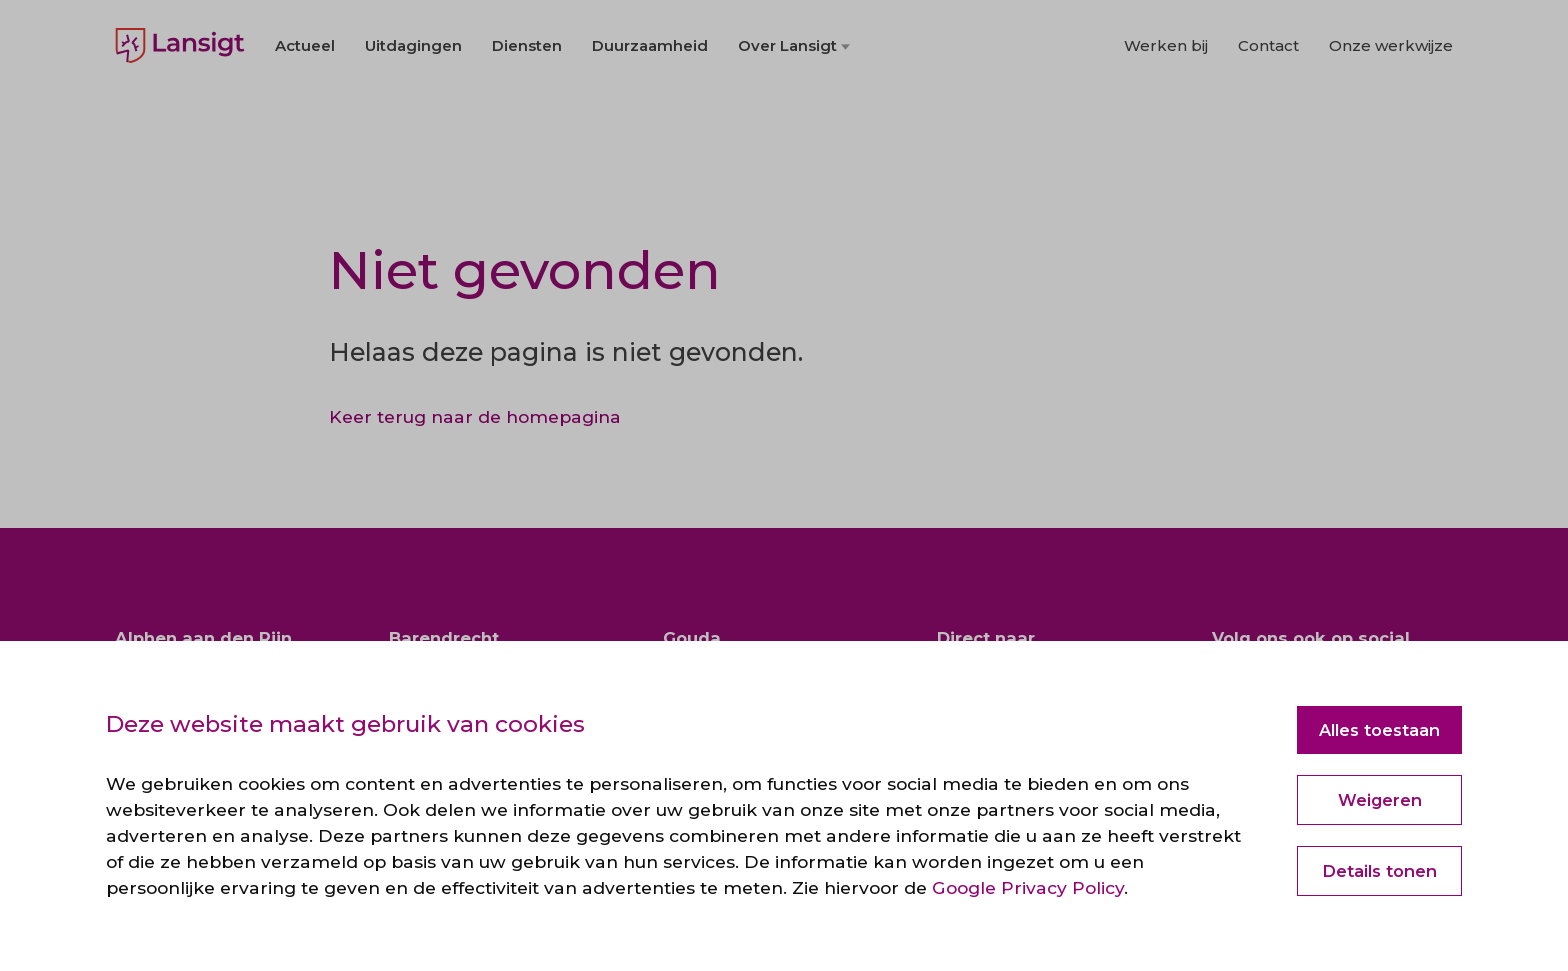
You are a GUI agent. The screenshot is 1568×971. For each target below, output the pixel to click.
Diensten (527, 101)
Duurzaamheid (650, 101)
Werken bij (1166, 101)
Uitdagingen (413, 101)
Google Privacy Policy (1028, 887)
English (141, 30)
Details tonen (1379, 871)
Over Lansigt (787, 101)
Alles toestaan (1379, 730)
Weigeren (1380, 800)
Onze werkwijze (1391, 101)
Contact (1268, 101)
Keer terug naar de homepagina (475, 416)
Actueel (305, 101)
